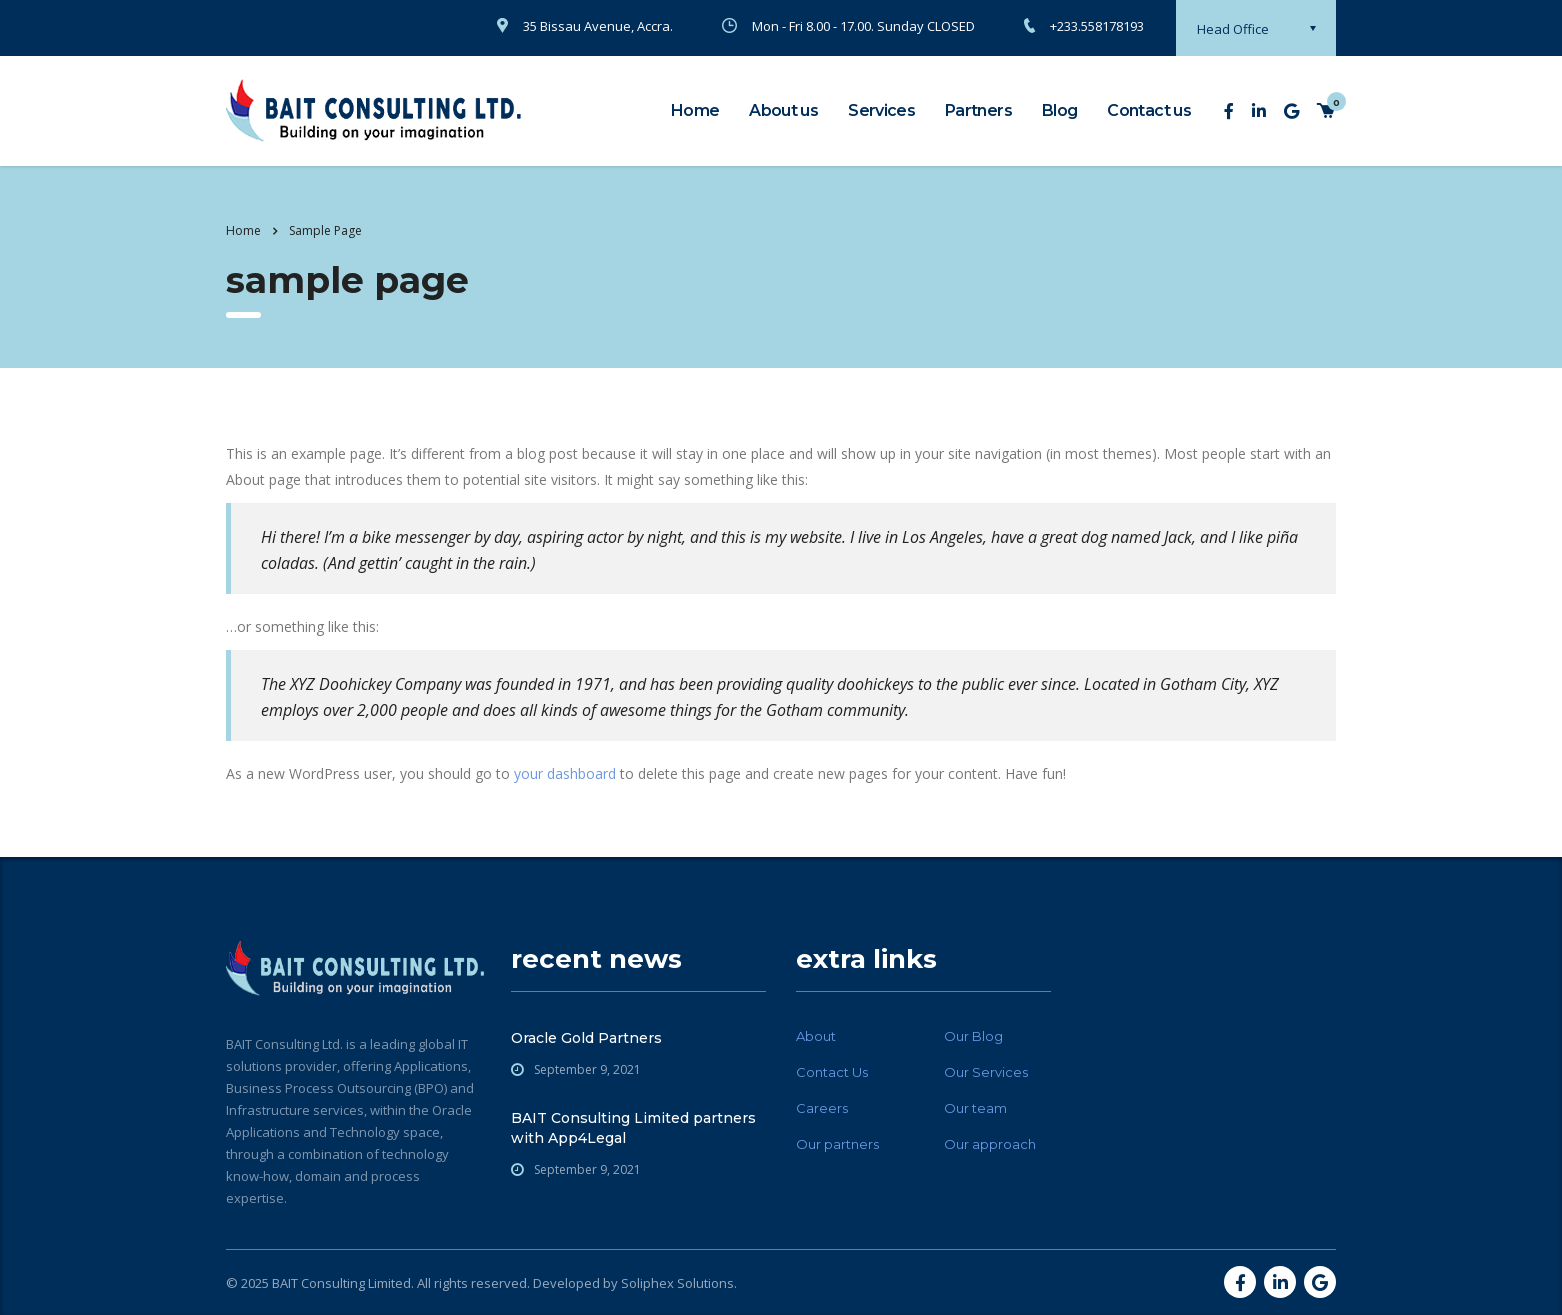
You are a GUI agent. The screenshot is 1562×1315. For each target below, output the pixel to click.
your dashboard (565, 773)
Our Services (986, 1072)
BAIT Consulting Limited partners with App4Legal (633, 1128)
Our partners (837, 1144)
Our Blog (973, 1036)
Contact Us (832, 1072)
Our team (975, 1108)
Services (881, 110)
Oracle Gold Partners (586, 1038)
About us (783, 110)
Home (695, 110)
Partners (978, 110)
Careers (822, 1108)
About (816, 1036)
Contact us (1149, 110)
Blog (1059, 110)
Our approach (990, 1144)
